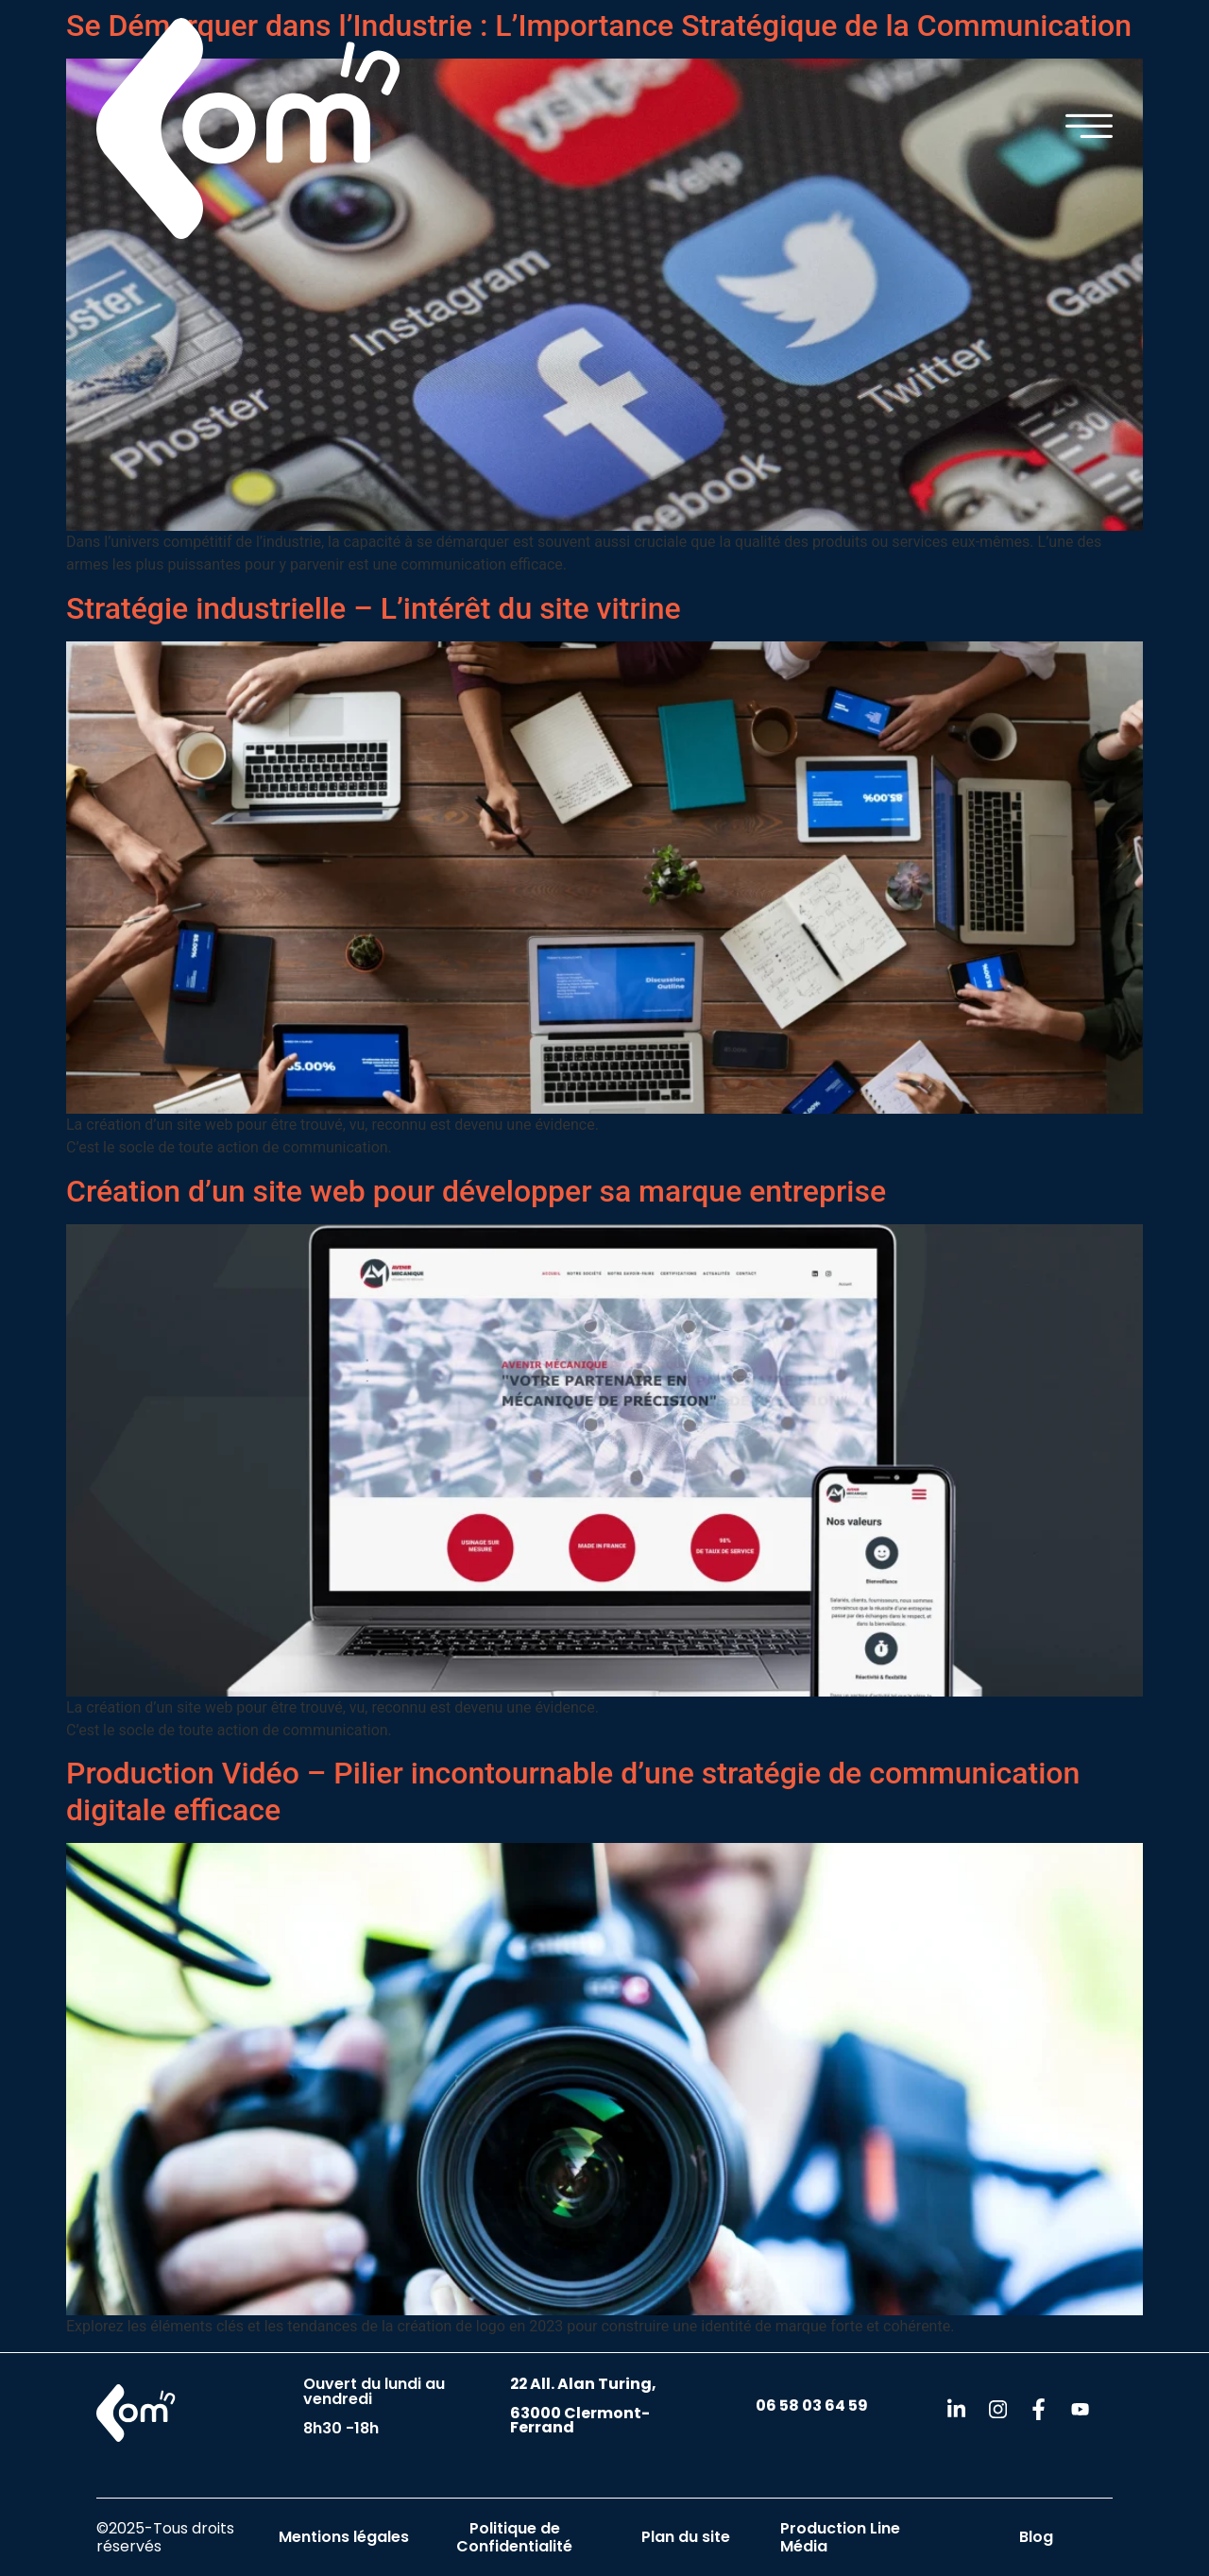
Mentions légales (344, 2537)
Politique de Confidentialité (514, 2537)
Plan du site (685, 2537)
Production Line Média (840, 2537)
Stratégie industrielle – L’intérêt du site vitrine (373, 608)
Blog (1036, 2537)
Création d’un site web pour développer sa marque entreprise (476, 1191)
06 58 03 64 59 (812, 2405)
